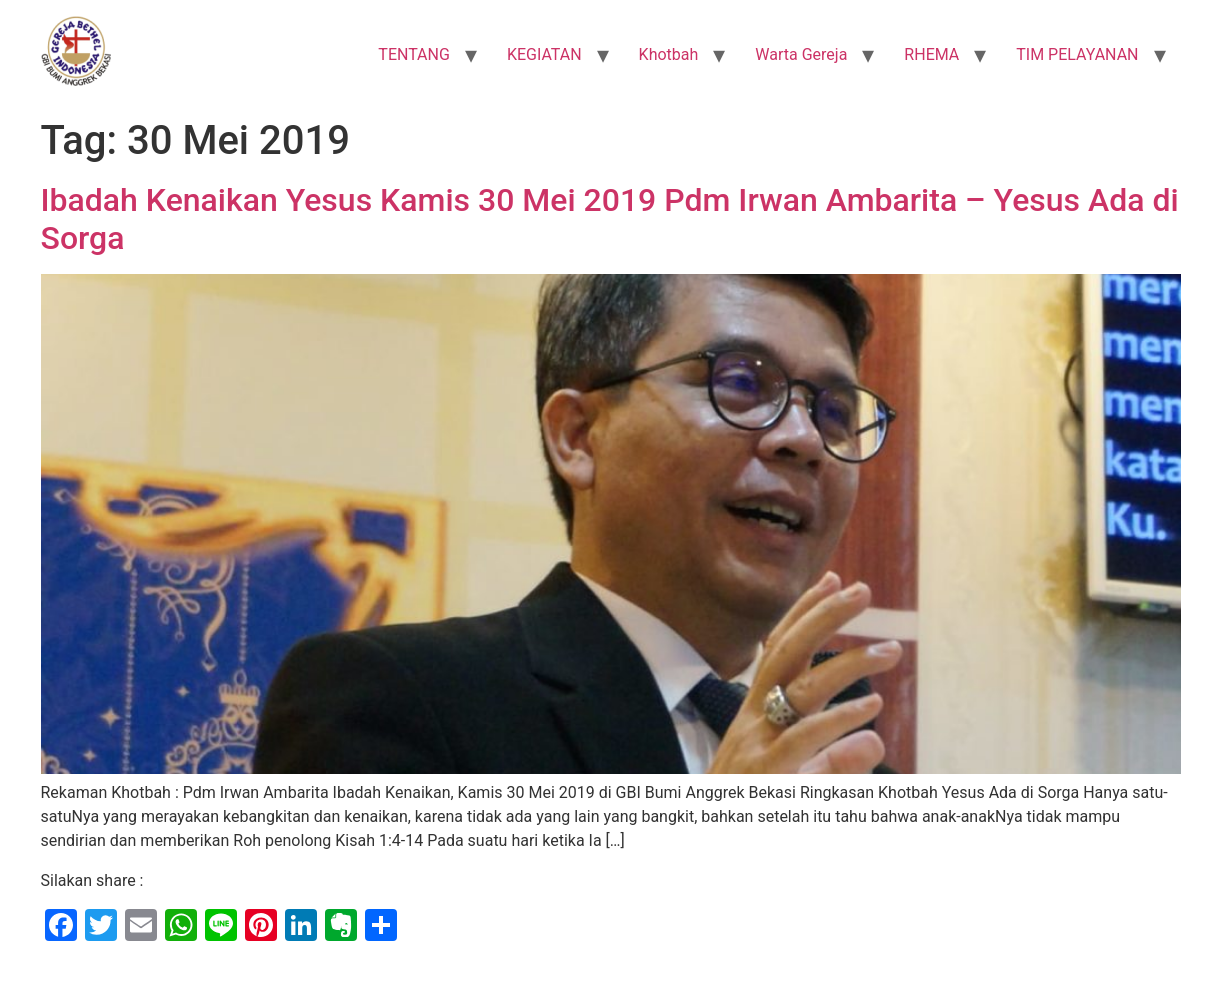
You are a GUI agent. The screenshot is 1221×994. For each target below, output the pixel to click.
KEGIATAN (544, 54)
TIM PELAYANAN (1077, 54)
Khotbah (669, 54)
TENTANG (414, 54)
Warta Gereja (801, 54)
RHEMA (931, 54)
